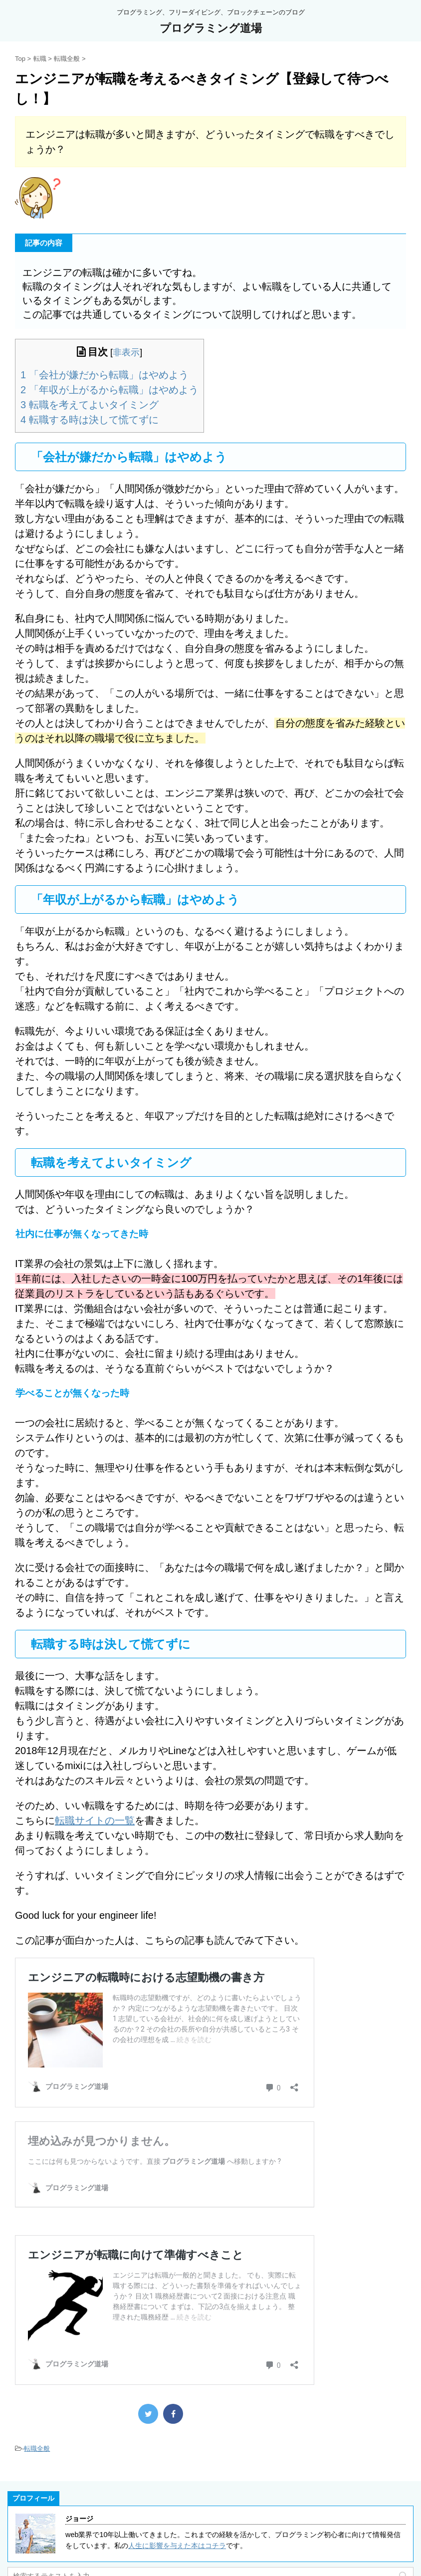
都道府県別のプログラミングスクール (66, 2552)
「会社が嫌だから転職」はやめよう (104, 374)
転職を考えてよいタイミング (89, 404)
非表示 (126, 352)
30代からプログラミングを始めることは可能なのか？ (91, 2534)
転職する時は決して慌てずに (89, 419)
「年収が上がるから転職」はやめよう (109, 389)
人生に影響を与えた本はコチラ (177, 2452)
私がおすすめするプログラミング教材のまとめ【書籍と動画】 (105, 2515)
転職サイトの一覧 (95, 1820)
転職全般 (37, 2354)
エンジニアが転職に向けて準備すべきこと (120, 2267)
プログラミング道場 (211, 28)
